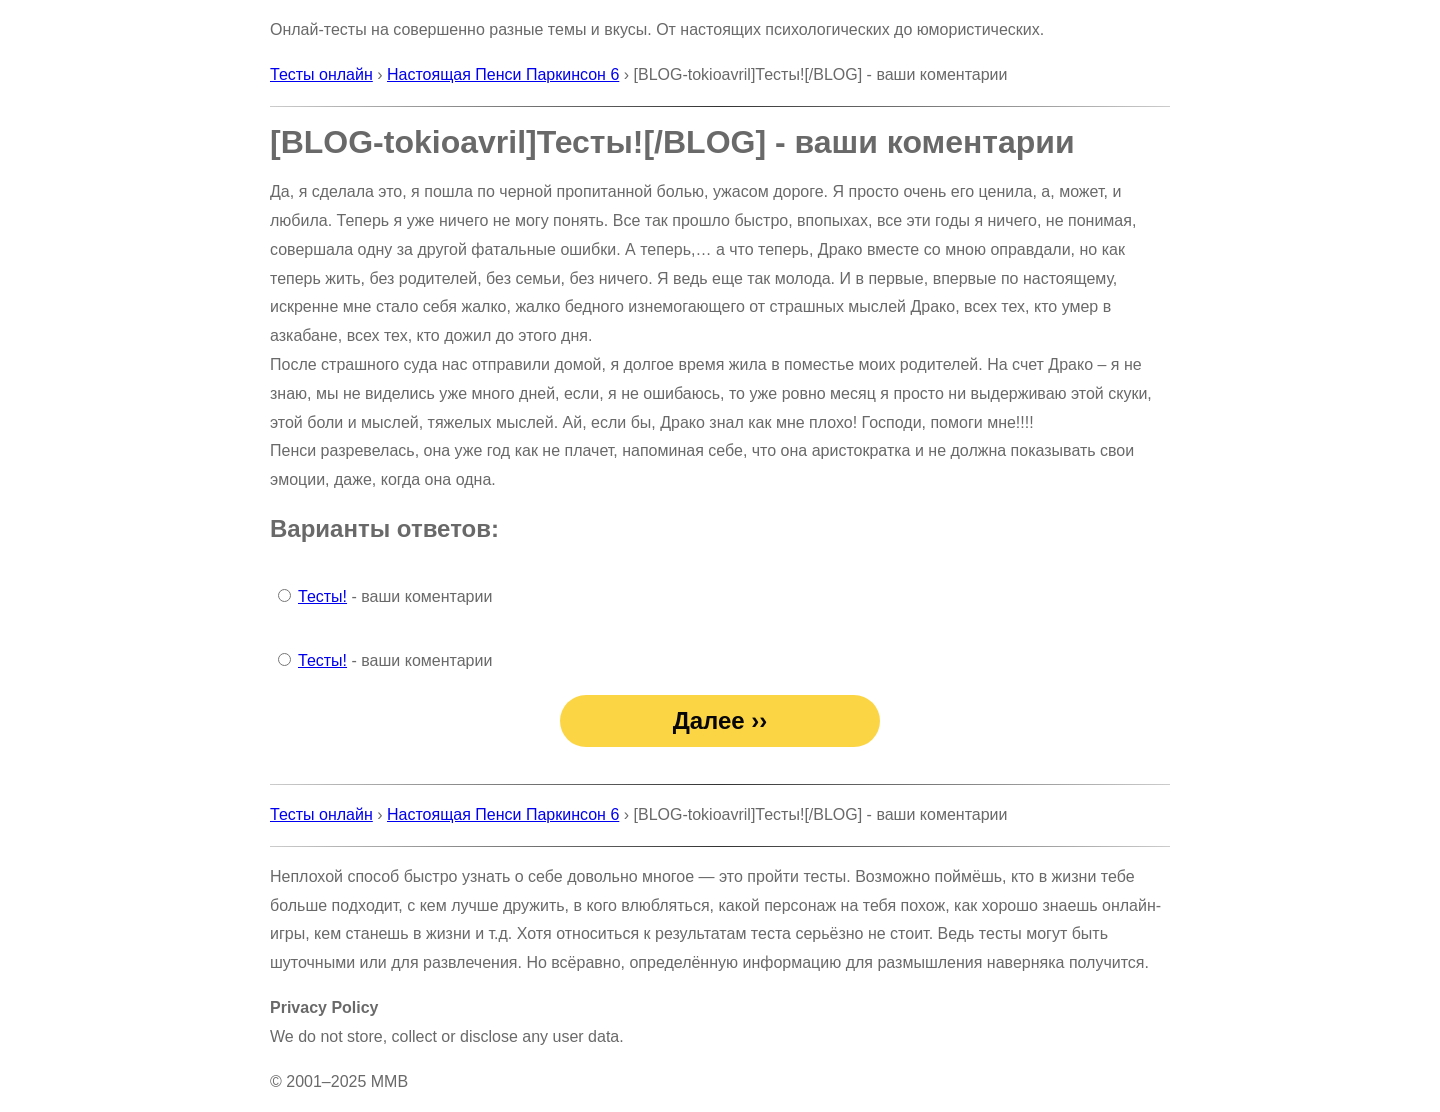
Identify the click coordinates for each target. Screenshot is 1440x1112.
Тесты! (322, 596)
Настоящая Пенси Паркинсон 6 (503, 74)
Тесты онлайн (321, 74)
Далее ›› (720, 720)
